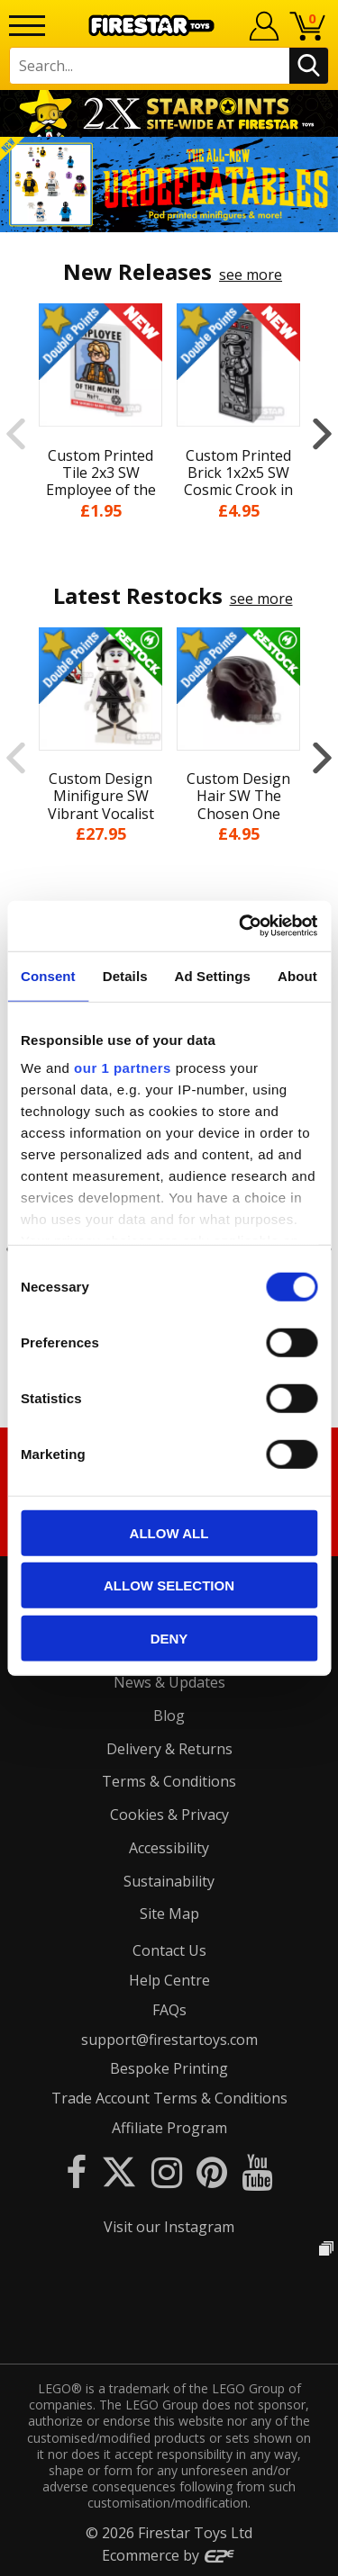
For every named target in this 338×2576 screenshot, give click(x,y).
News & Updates (169, 1682)
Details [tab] (125, 975)
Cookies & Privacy (169, 1814)
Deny (169, 1637)
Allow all (169, 1532)
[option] (169, 184)
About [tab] (297, 975)
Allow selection (169, 1585)
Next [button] (322, 433)
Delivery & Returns (169, 1749)
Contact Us (169, 1950)
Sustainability (169, 1881)
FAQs (169, 2010)
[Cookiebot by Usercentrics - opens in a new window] (240, 926)
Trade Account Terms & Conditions (169, 2098)
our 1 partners (122, 1068)
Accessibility (169, 1848)
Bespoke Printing (169, 2068)
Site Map (169, 1913)
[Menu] (27, 25)
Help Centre (169, 1980)
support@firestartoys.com (169, 2039)
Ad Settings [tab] (213, 975)
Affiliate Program (169, 2128)
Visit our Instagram (169, 2227)
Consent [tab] (48, 975)
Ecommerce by (169, 2555)
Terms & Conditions (169, 1781)
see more (250, 274)
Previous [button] (16, 433)
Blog (169, 1715)
